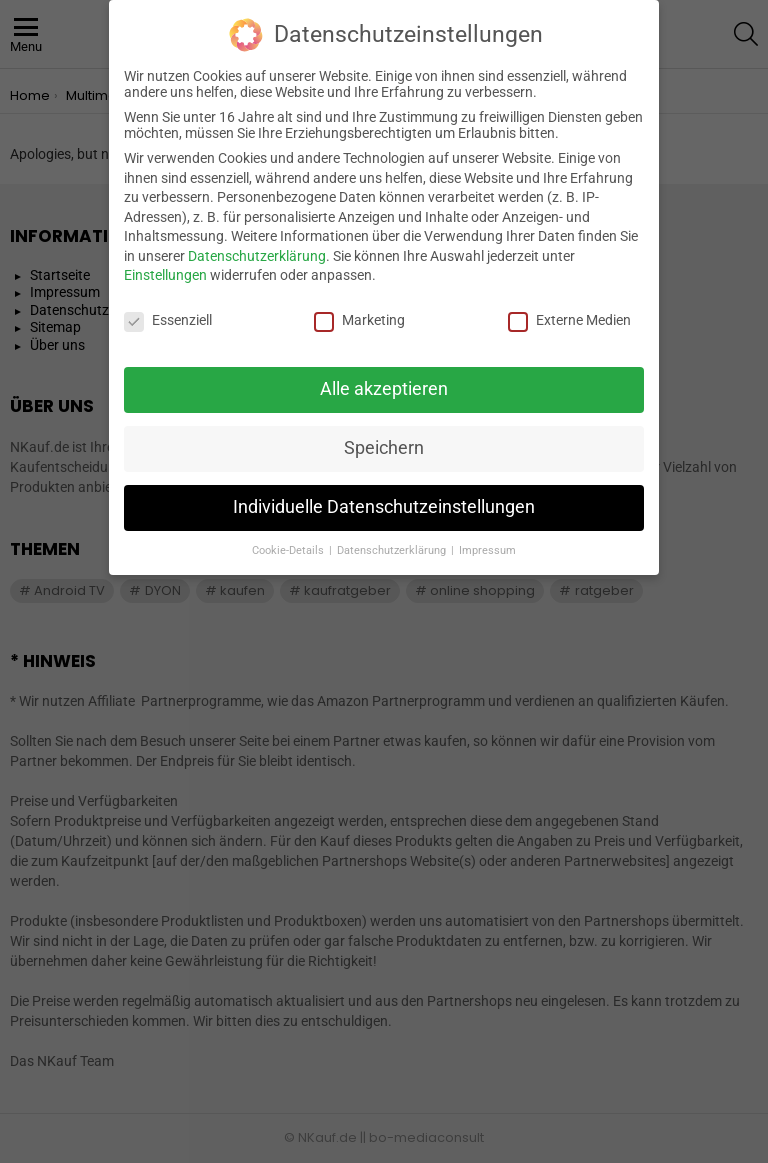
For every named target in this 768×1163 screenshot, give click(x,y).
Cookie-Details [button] (289, 540)
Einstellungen (165, 266)
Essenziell (168, 311)
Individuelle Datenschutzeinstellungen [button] (384, 497)
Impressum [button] (487, 540)
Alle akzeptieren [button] (384, 379)
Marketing (359, 311)
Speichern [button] (384, 438)
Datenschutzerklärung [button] (393, 540)
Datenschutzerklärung (257, 246)
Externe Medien (569, 311)
